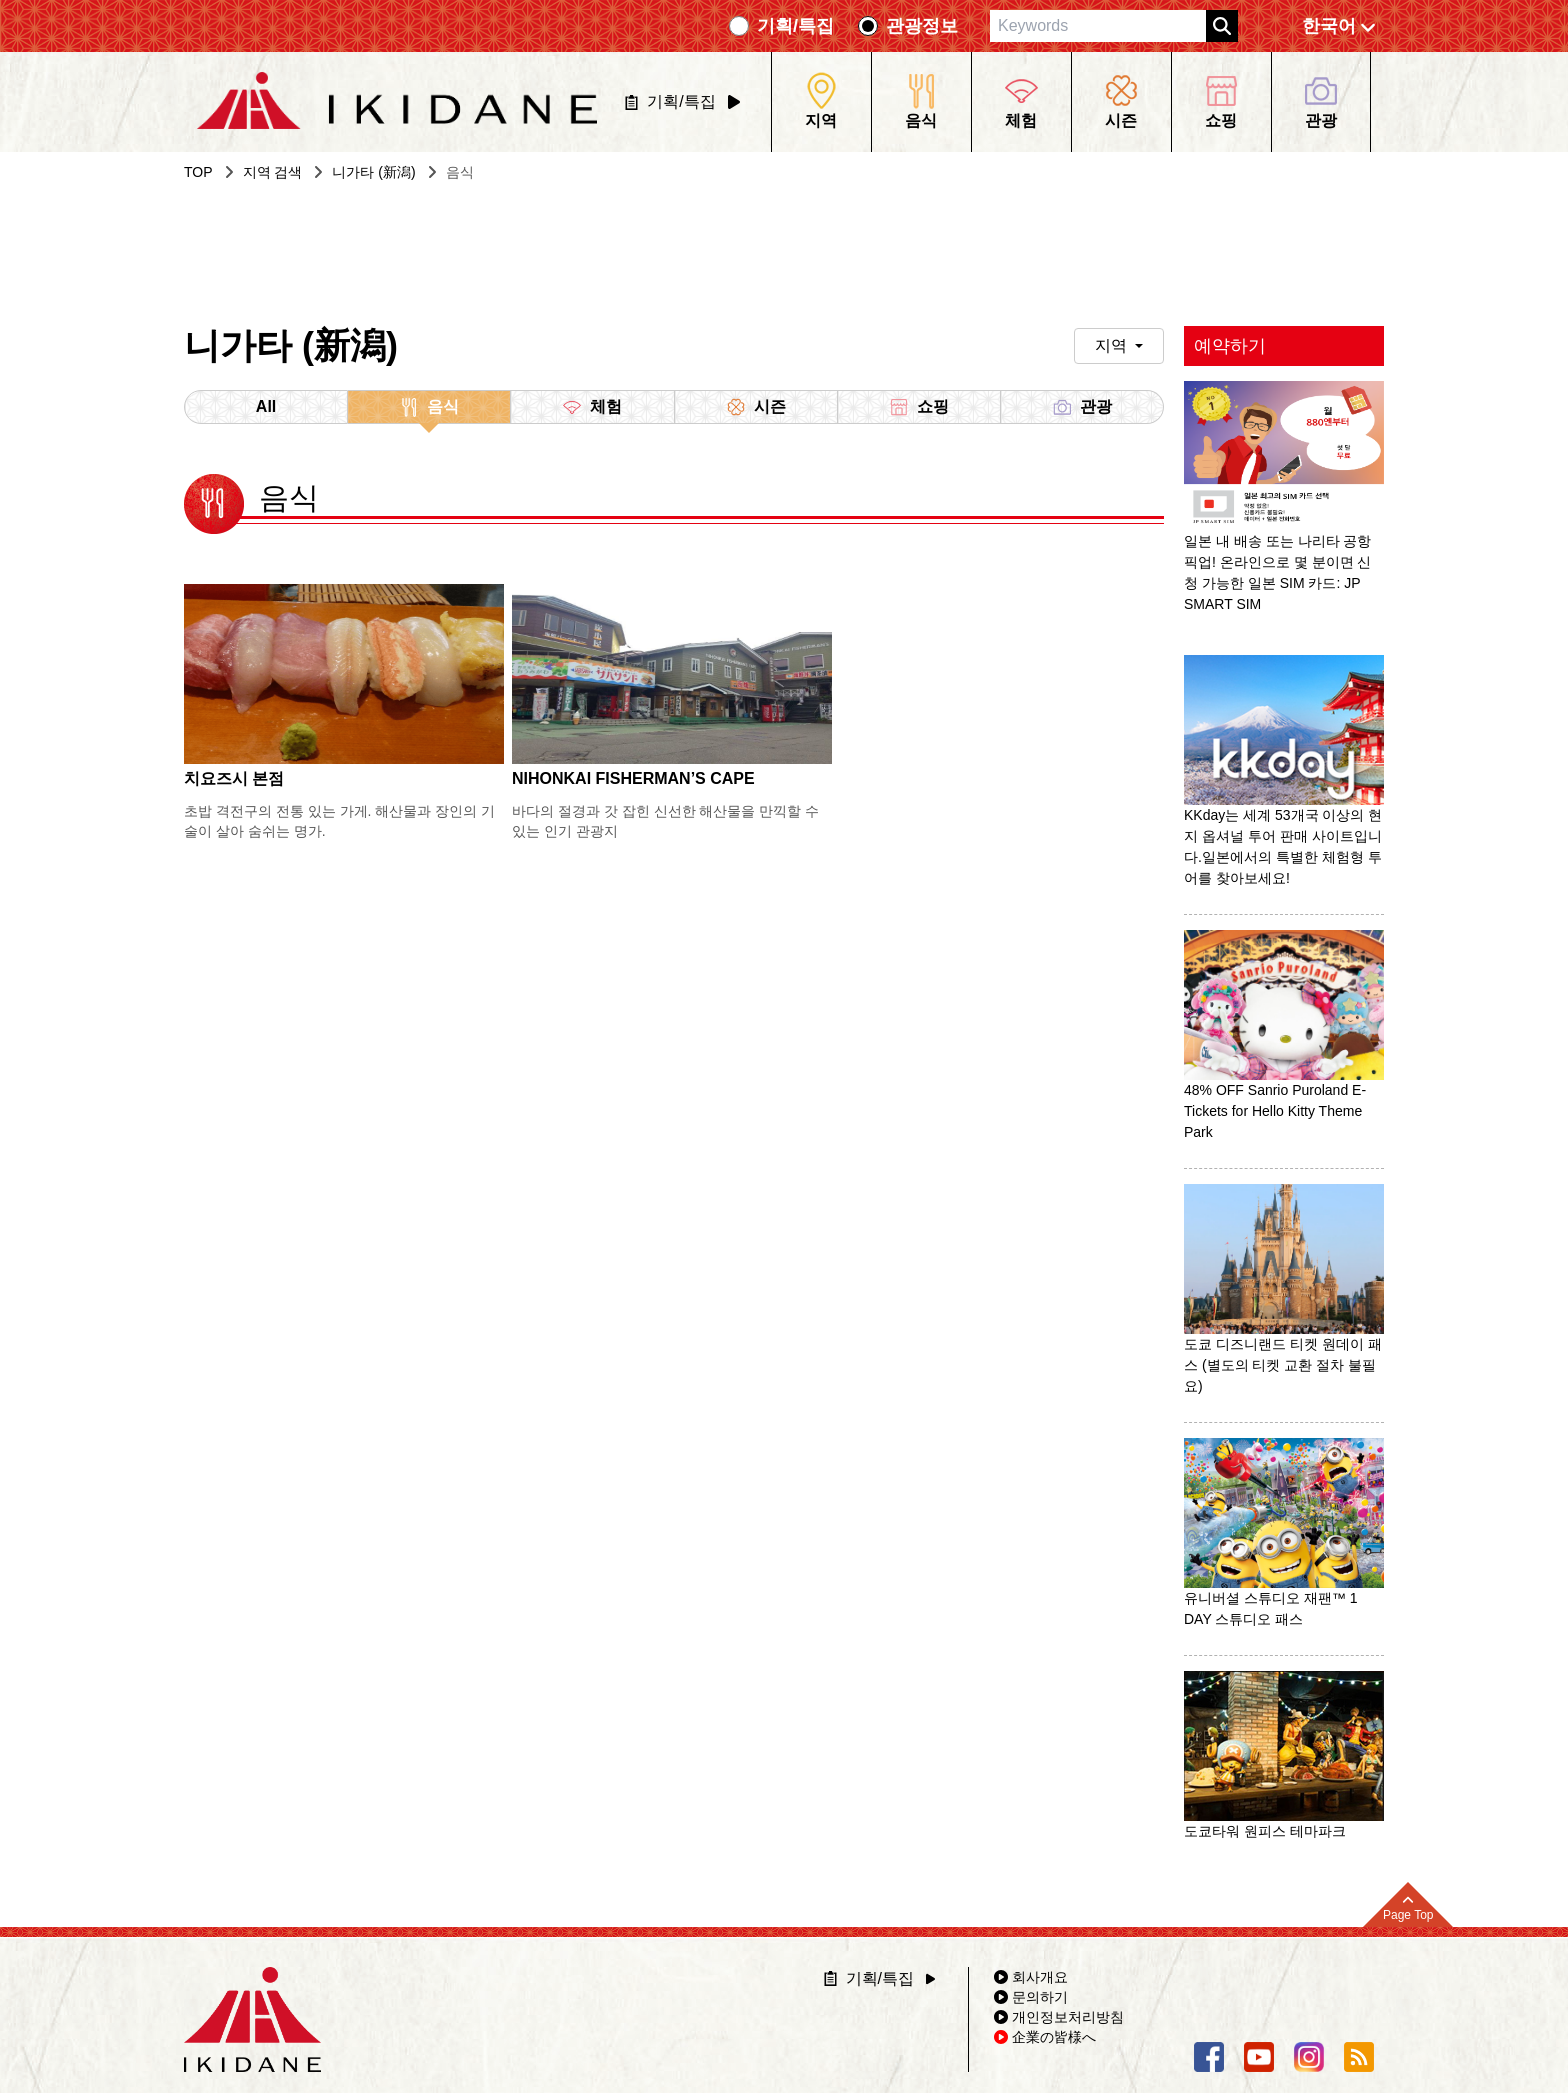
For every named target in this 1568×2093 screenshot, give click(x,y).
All (266, 406)
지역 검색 (273, 172)
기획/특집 (795, 26)
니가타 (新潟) (373, 172)
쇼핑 (919, 407)
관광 (1082, 407)
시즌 (756, 407)
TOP (198, 172)
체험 (592, 407)
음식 (429, 410)
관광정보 (922, 26)
